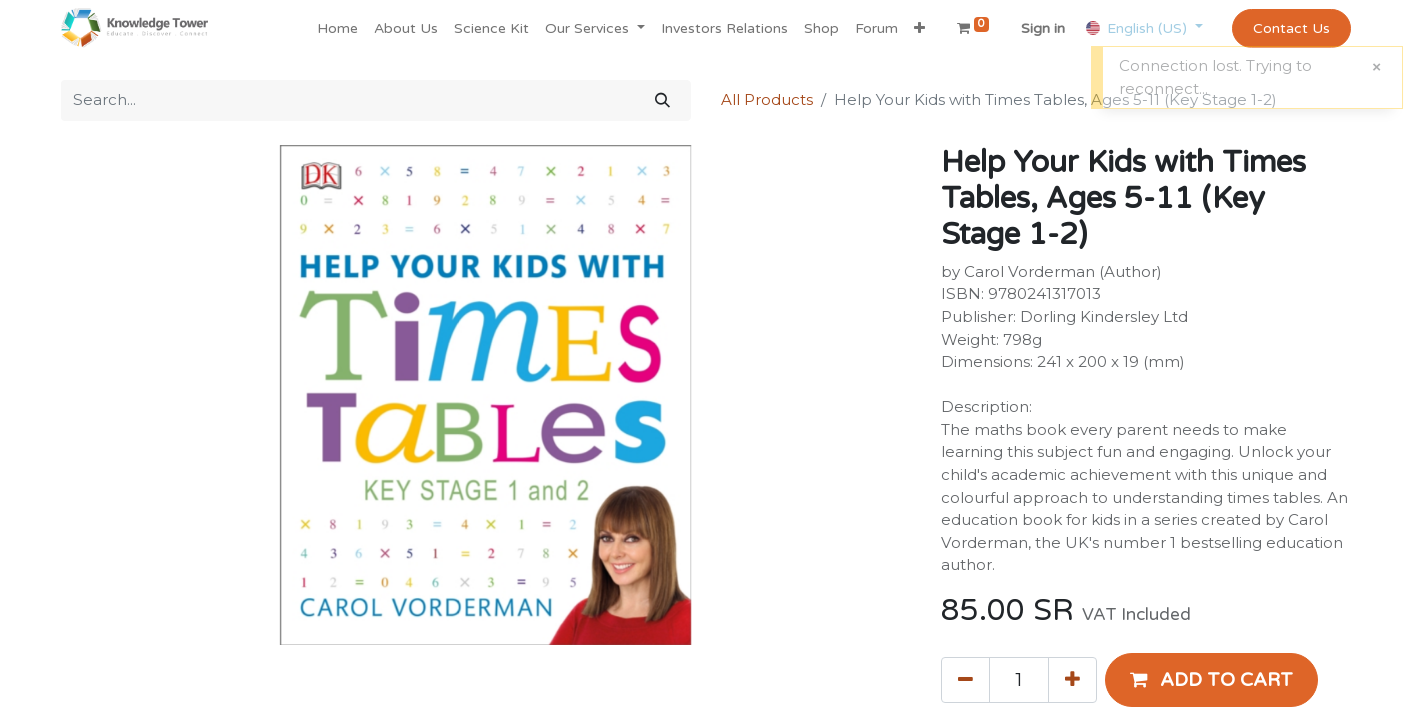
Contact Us (1291, 28)
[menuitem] (337, 28)
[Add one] (1072, 680)
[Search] (662, 100)
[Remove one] (965, 680)
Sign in (1043, 28)
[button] (919, 28)
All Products (767, 99)
